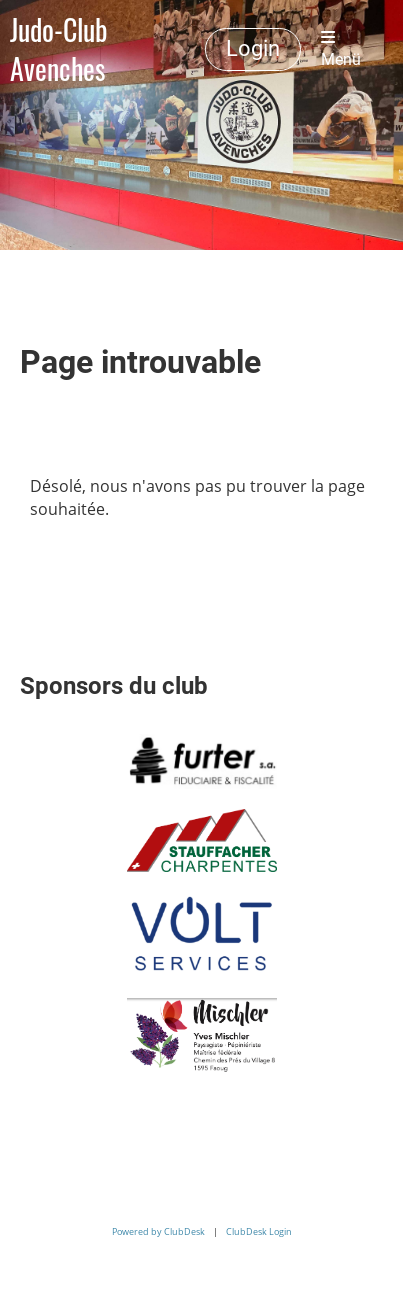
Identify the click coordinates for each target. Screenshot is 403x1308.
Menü (341, 49)
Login (253, 48)
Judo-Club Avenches (59, 49)
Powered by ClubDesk (158, 1231)
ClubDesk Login (259, 1231)
